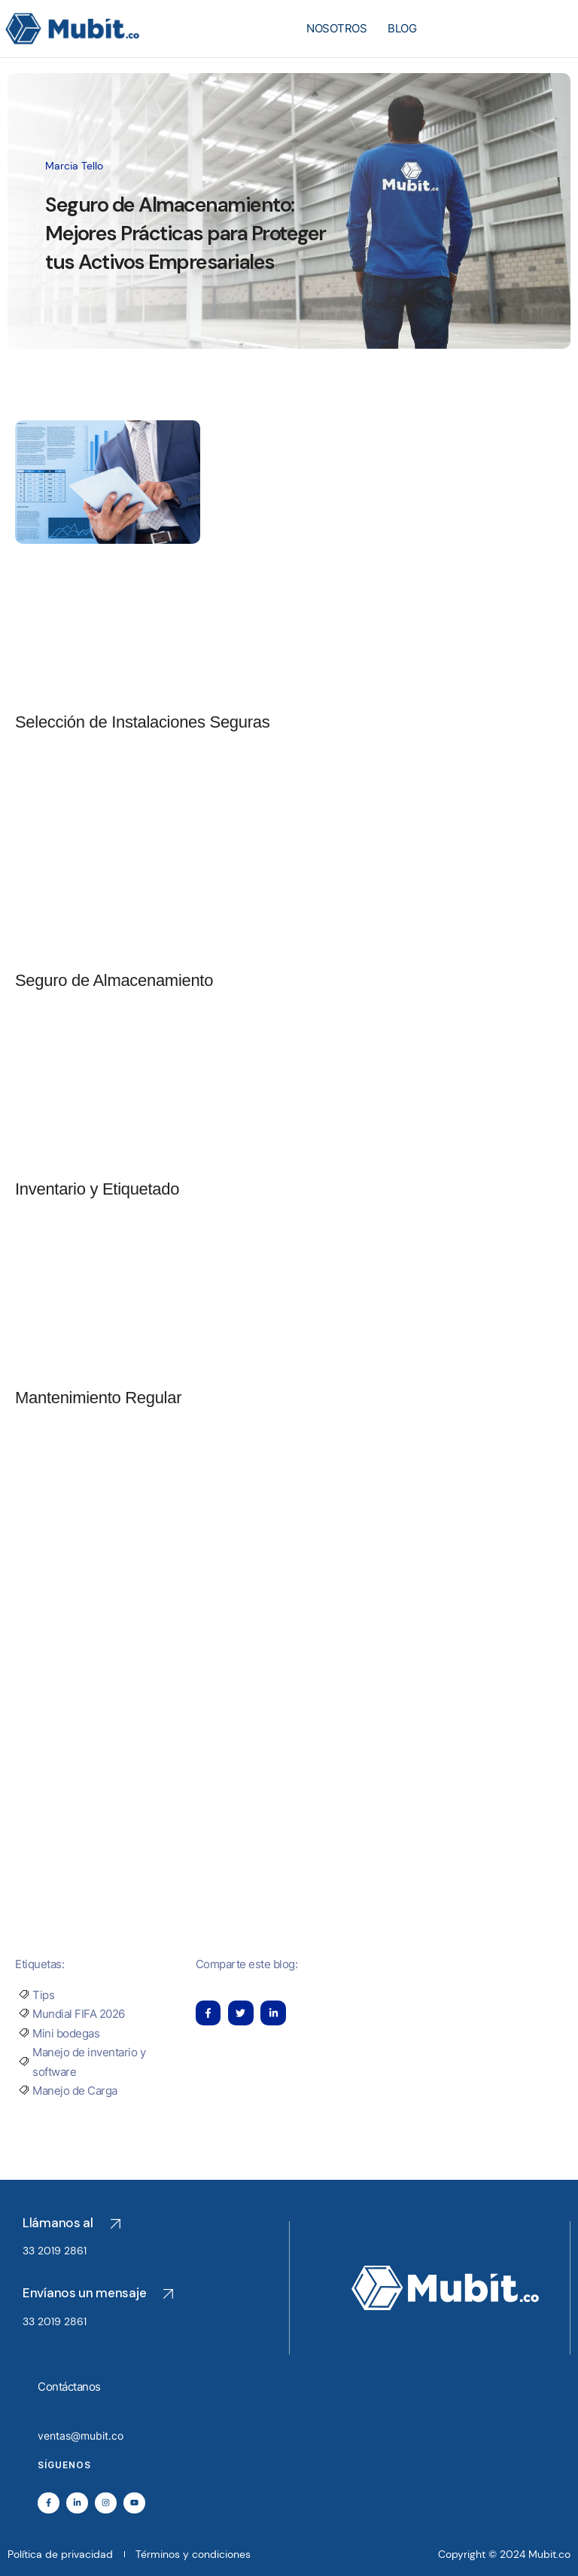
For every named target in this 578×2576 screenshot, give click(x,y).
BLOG (402, 28)
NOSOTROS (336, 28)
